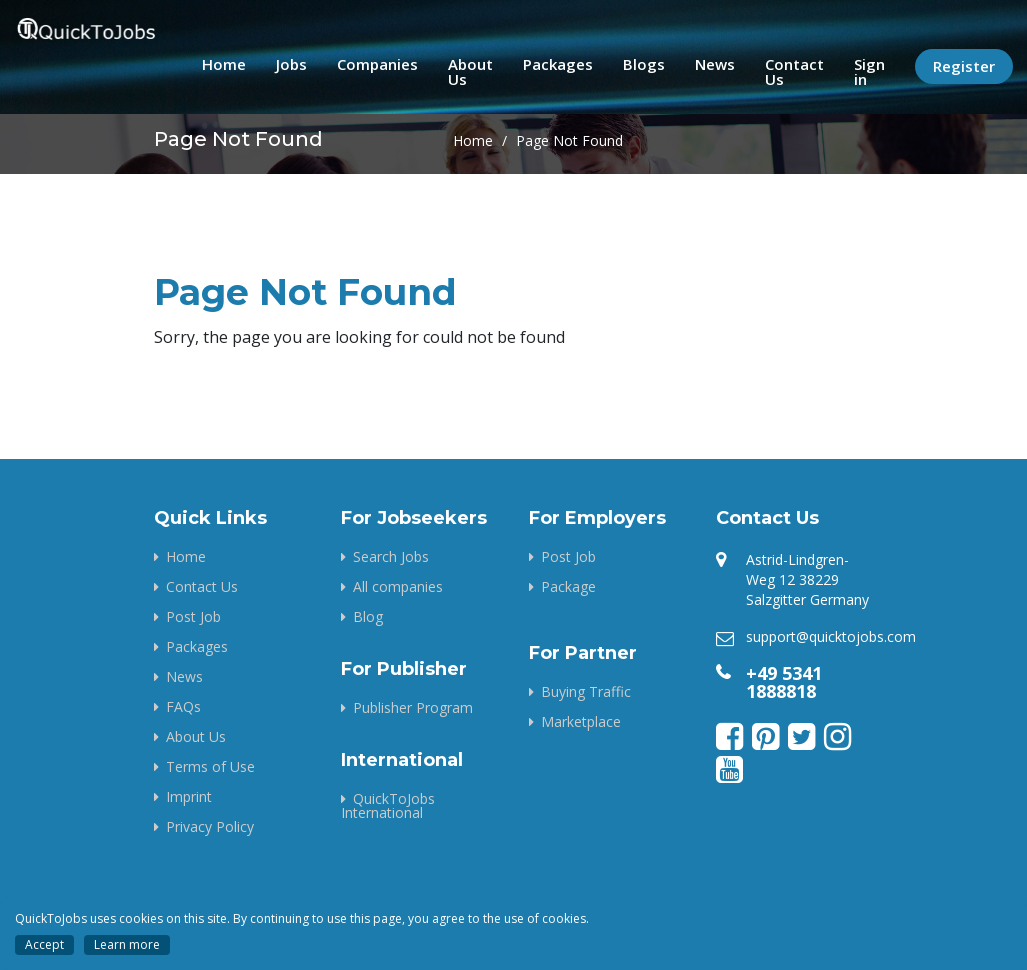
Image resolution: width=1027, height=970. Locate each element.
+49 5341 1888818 (784, 682)
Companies (377, 64)
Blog (368, 616)
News (715, 64)
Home (224, 64)
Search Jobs (391, 556)
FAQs (183, 706)
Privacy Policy (210, 826)
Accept (44, 944)
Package (568, 586)
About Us (470, 71)
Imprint (189, 796)
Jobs (291, 64)
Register (964, 66)
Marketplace (581, 721)
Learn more (127, 944)
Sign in (869, 71)
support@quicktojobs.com (831, 636)
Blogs (644, 64)
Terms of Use (210, 766)
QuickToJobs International (388, 805)
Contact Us (794, 71)
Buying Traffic (586, 691)
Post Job (193, 616)
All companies (398, 586)
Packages (558, 64)
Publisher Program (413, 707)
